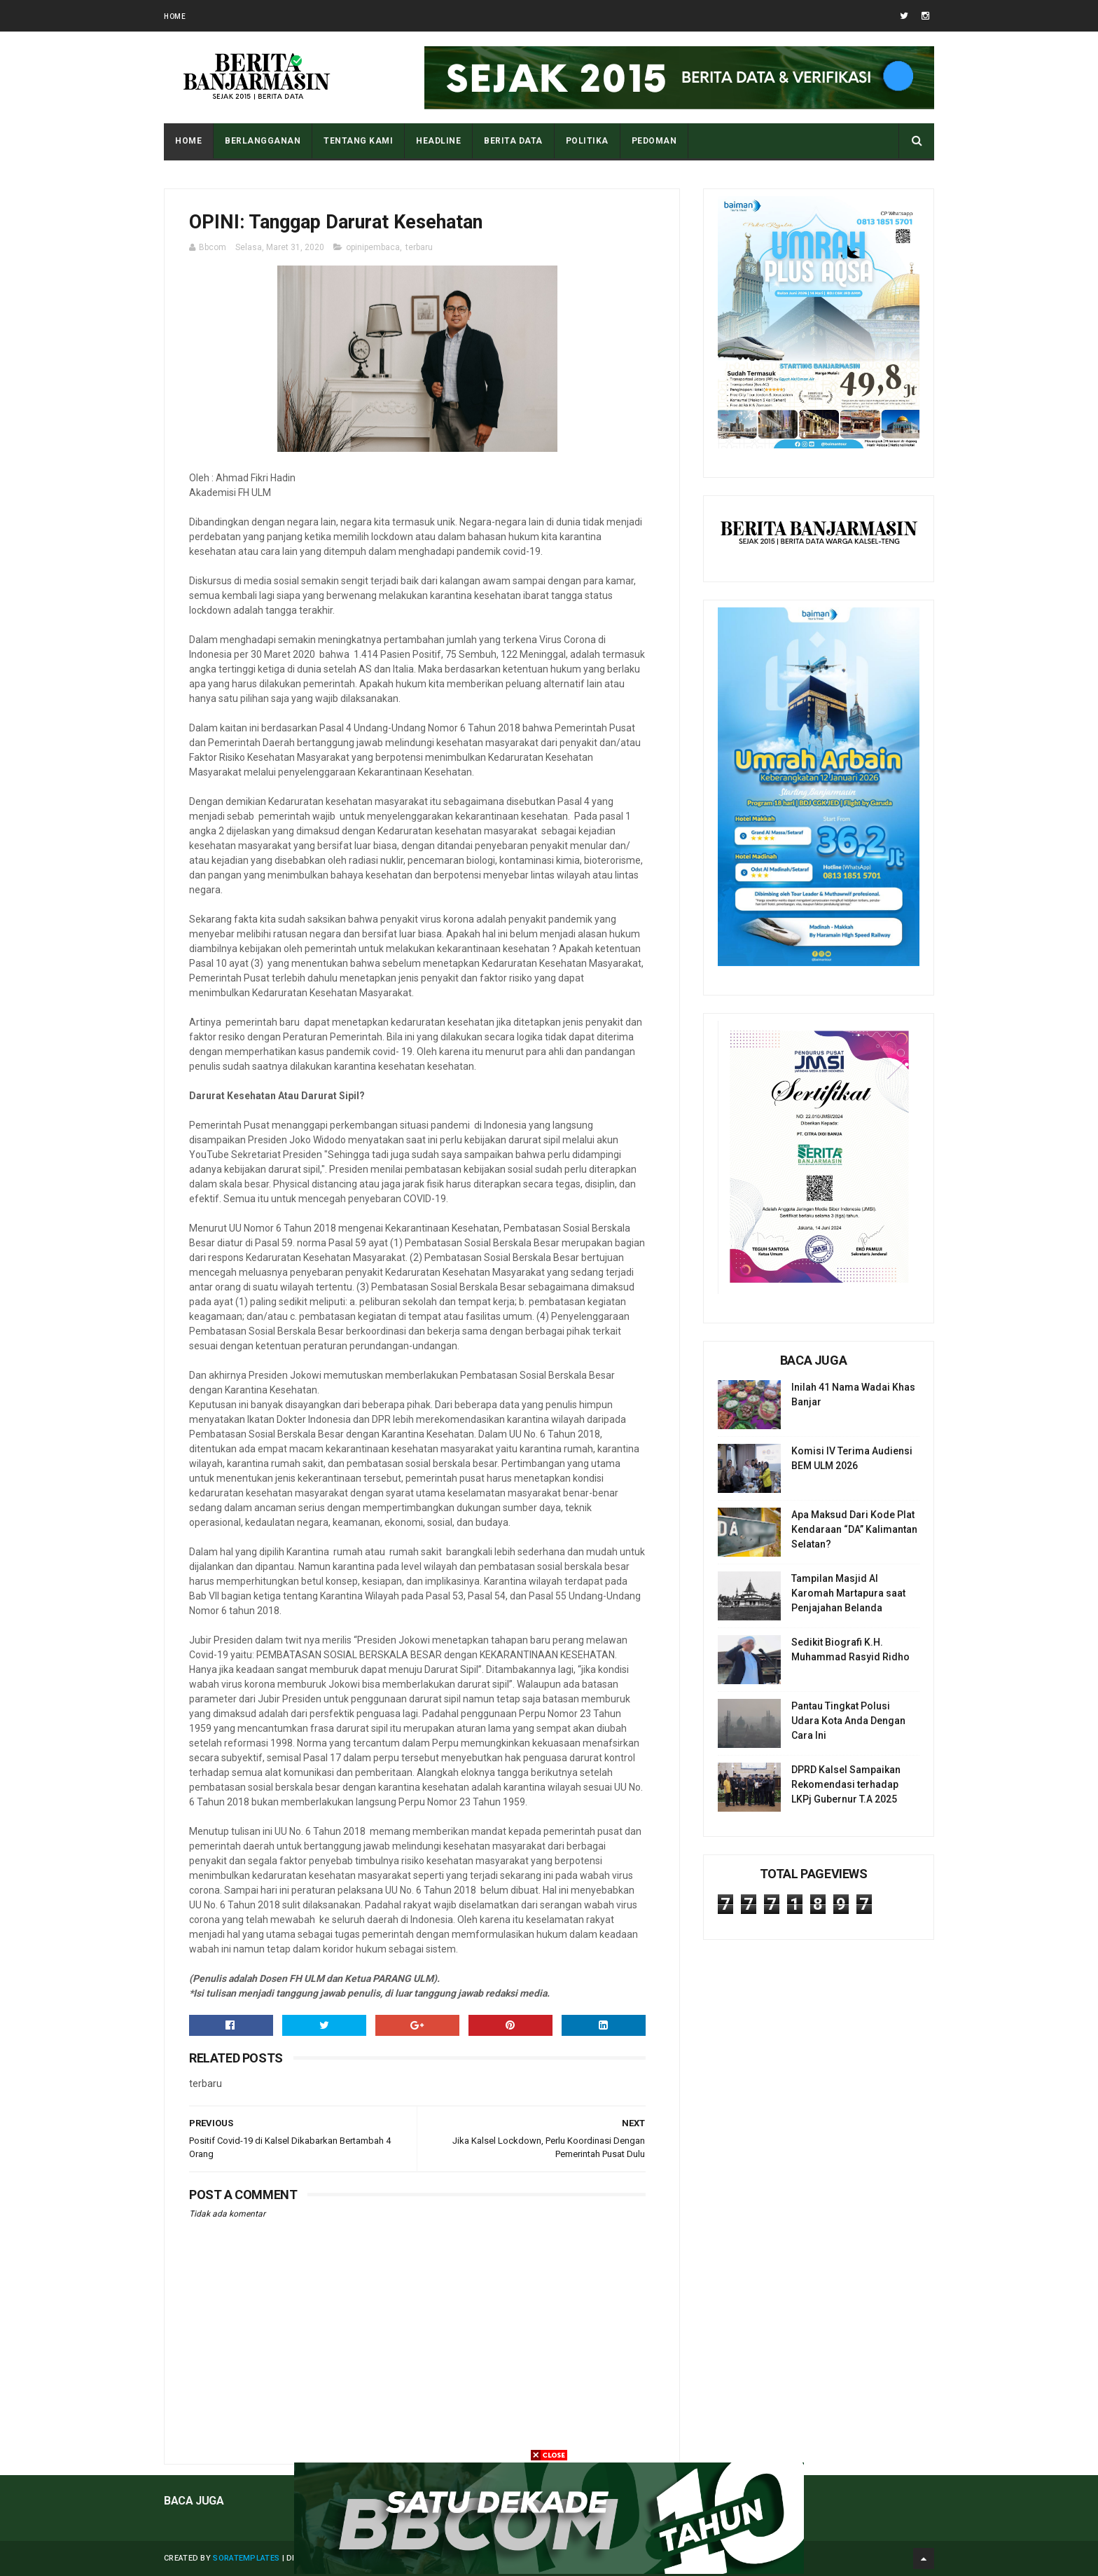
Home (175, 16)
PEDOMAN (654, 141)
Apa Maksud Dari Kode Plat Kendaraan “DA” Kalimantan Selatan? (854, 1529)
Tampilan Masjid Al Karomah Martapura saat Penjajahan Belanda (848, 1593)
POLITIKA (587, 141)
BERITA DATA (513, 141)
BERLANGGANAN (262, 141)
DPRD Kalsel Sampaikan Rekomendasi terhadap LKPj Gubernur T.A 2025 (846, 1784)
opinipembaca (373, 247)
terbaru (419, 247)
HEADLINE (438, 141)
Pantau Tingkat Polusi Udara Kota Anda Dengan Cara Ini (848, 1720)
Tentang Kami (358, 141)
